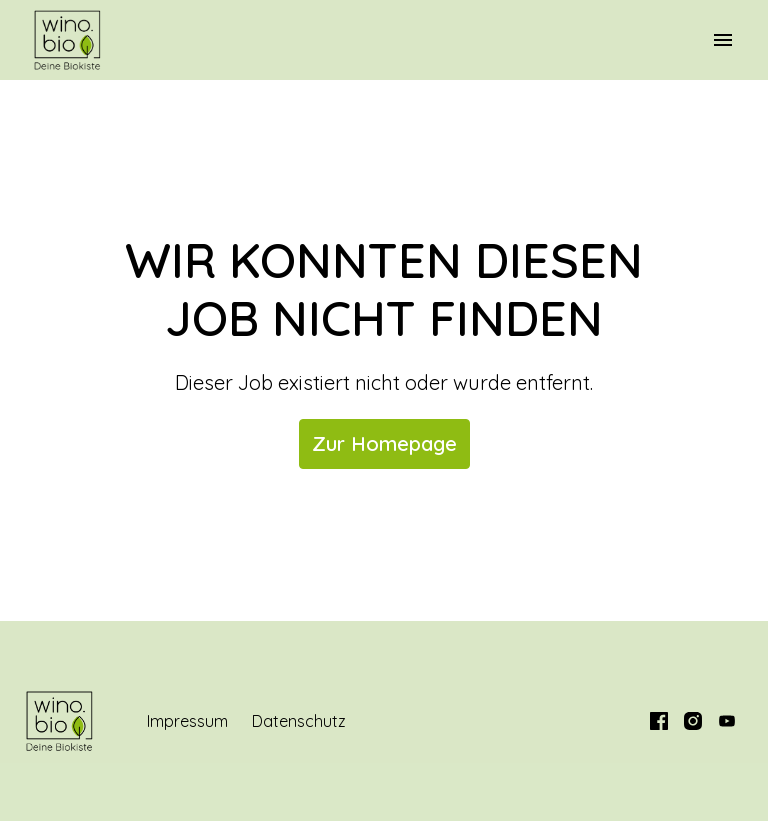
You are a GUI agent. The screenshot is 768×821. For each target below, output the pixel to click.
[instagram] (693, 721)
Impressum (187, 721)
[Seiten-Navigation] (723, 40)
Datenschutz (299, 721)
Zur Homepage (384, 443)
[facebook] (659, 721)
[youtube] (727, 721)
